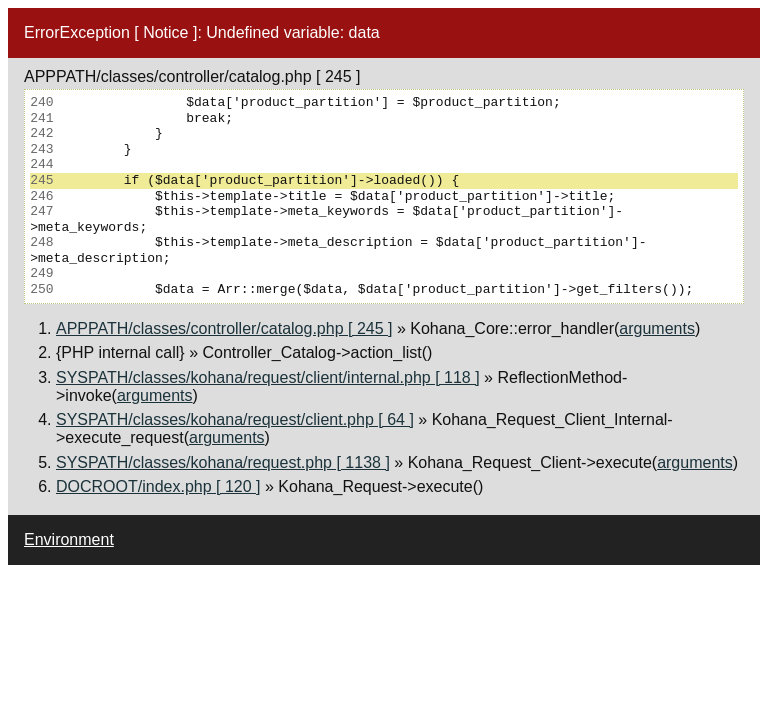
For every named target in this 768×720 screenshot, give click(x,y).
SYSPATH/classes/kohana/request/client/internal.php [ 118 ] (268, 377)
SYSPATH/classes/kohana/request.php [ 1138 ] (223, 462)
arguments (657, 328)
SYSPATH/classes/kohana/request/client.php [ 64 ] (235, 419)
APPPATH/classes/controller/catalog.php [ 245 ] (224, 328)
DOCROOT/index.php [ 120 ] (158, 486)
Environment (69, 539)
